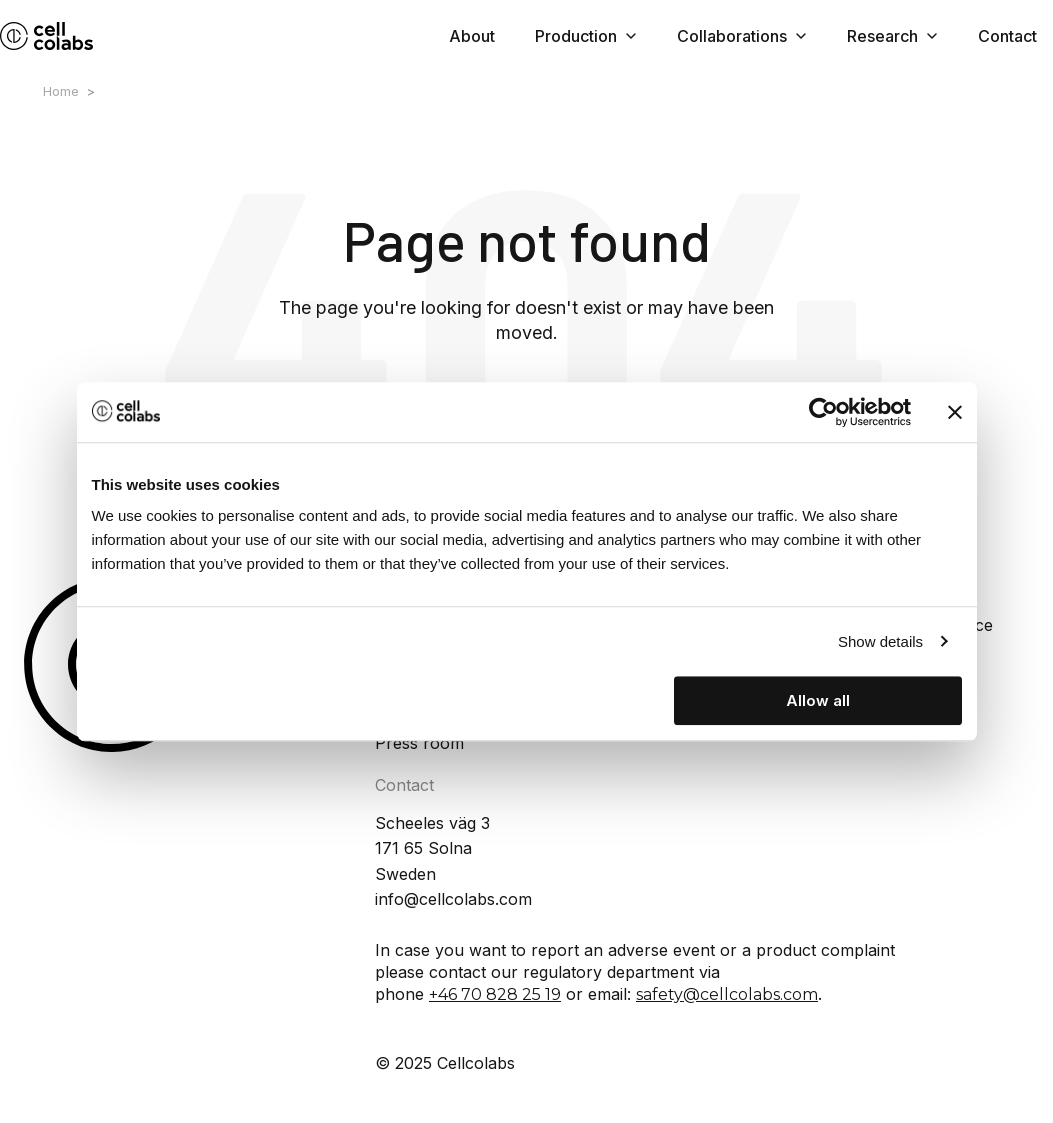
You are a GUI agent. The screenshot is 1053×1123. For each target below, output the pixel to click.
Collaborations (742, 36)
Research (892, 36)
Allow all (818, 700)
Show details (880, 641)
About (472, 36)
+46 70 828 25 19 (495, 994)
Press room (419, 743)
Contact (1007, 36)
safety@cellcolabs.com (727, 994)
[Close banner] (955, 412)
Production (586, 36)
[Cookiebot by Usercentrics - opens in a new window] (823, 412)
